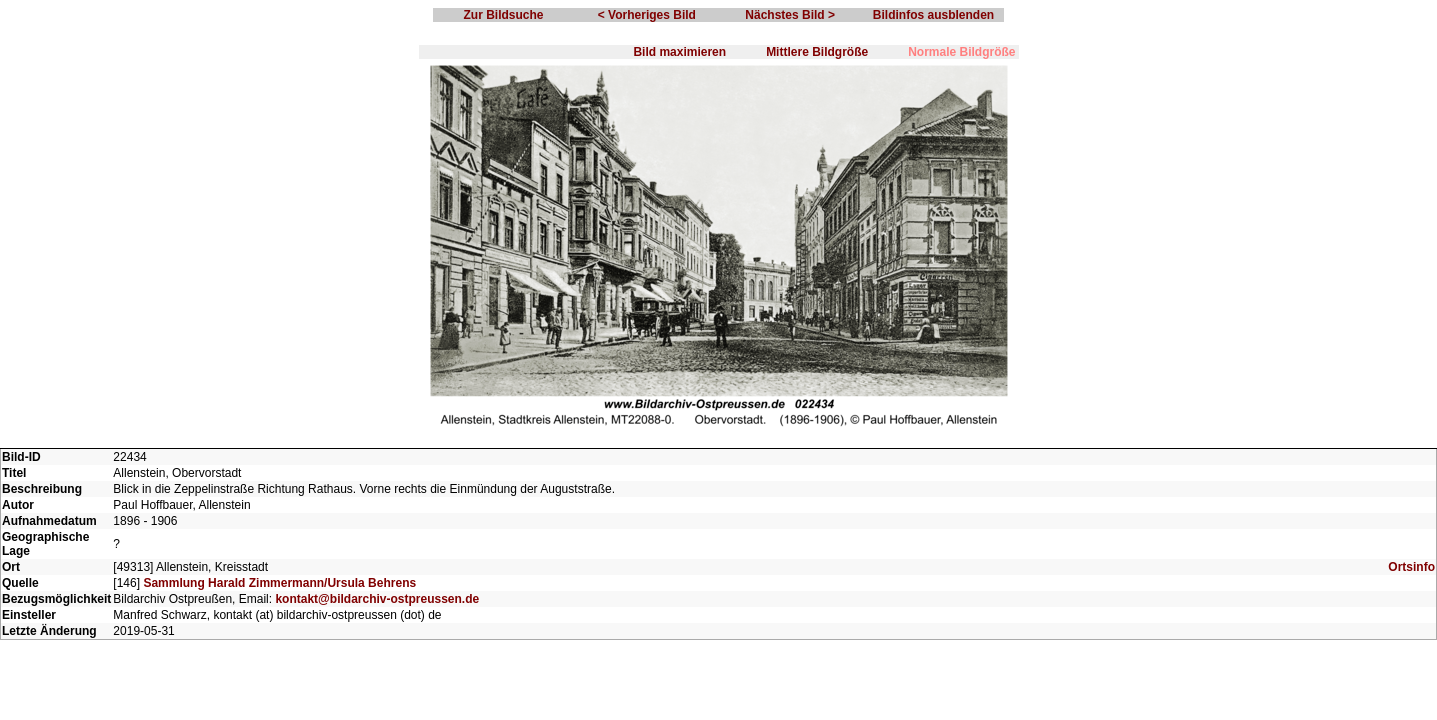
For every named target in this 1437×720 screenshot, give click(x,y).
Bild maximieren (679, 52)
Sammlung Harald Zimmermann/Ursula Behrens (279, 583)
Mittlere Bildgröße (817, 52)
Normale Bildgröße (961, 52)
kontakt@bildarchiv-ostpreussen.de (377, 599)
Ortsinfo (1411, 567)
